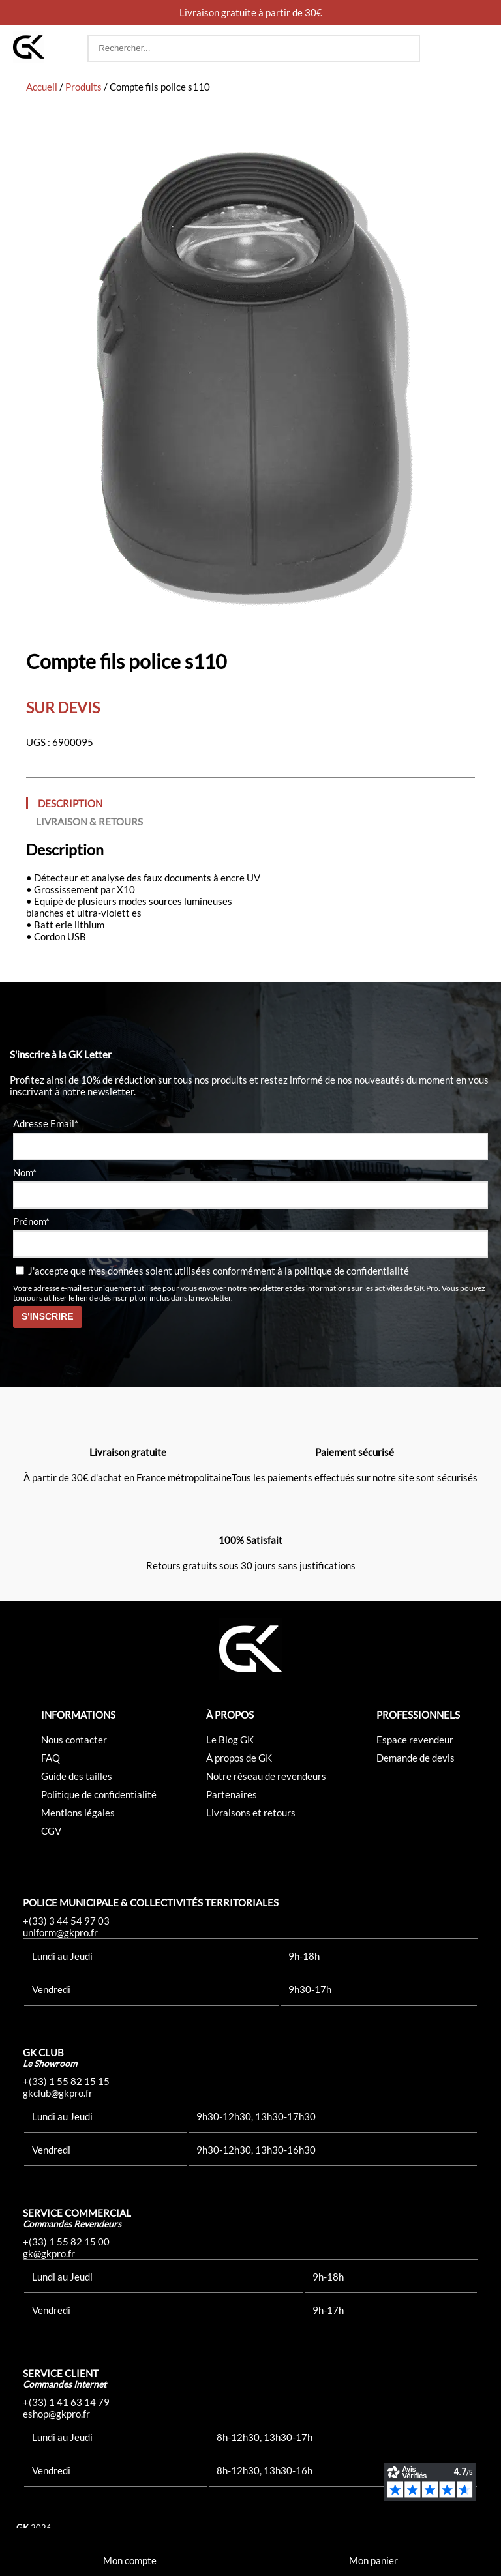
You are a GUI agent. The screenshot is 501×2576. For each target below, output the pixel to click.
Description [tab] (70, 803)
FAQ (50, 1758)
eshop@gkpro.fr (56, 2414)
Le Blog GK (230, 1739)
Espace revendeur (414, 1739)
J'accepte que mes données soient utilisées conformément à (212, 1271)
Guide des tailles (76, 1776)
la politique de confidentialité (346, 1271)
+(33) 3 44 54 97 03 (66, 1921)
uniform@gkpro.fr (60, 1932)
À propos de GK (239, 1758)
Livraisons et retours (251, 1812)
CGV (51, 1831)
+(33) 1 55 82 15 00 (66, 2241)
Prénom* (31, 1221)
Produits (83, 87)
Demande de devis (415, 1758)
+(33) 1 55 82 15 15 (66, 2081)
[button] (475, 48)
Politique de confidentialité (99, 1794)
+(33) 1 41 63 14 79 (66, 2402)
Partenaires (231, 1794)
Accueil (41, 87)
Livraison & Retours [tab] (89, 821)
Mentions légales (78, 1812)
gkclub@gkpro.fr (58, 2093)
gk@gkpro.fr (49, 2253)
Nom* (25, 1172)
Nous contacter (74, 1739)
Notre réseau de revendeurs (266, 1776)
